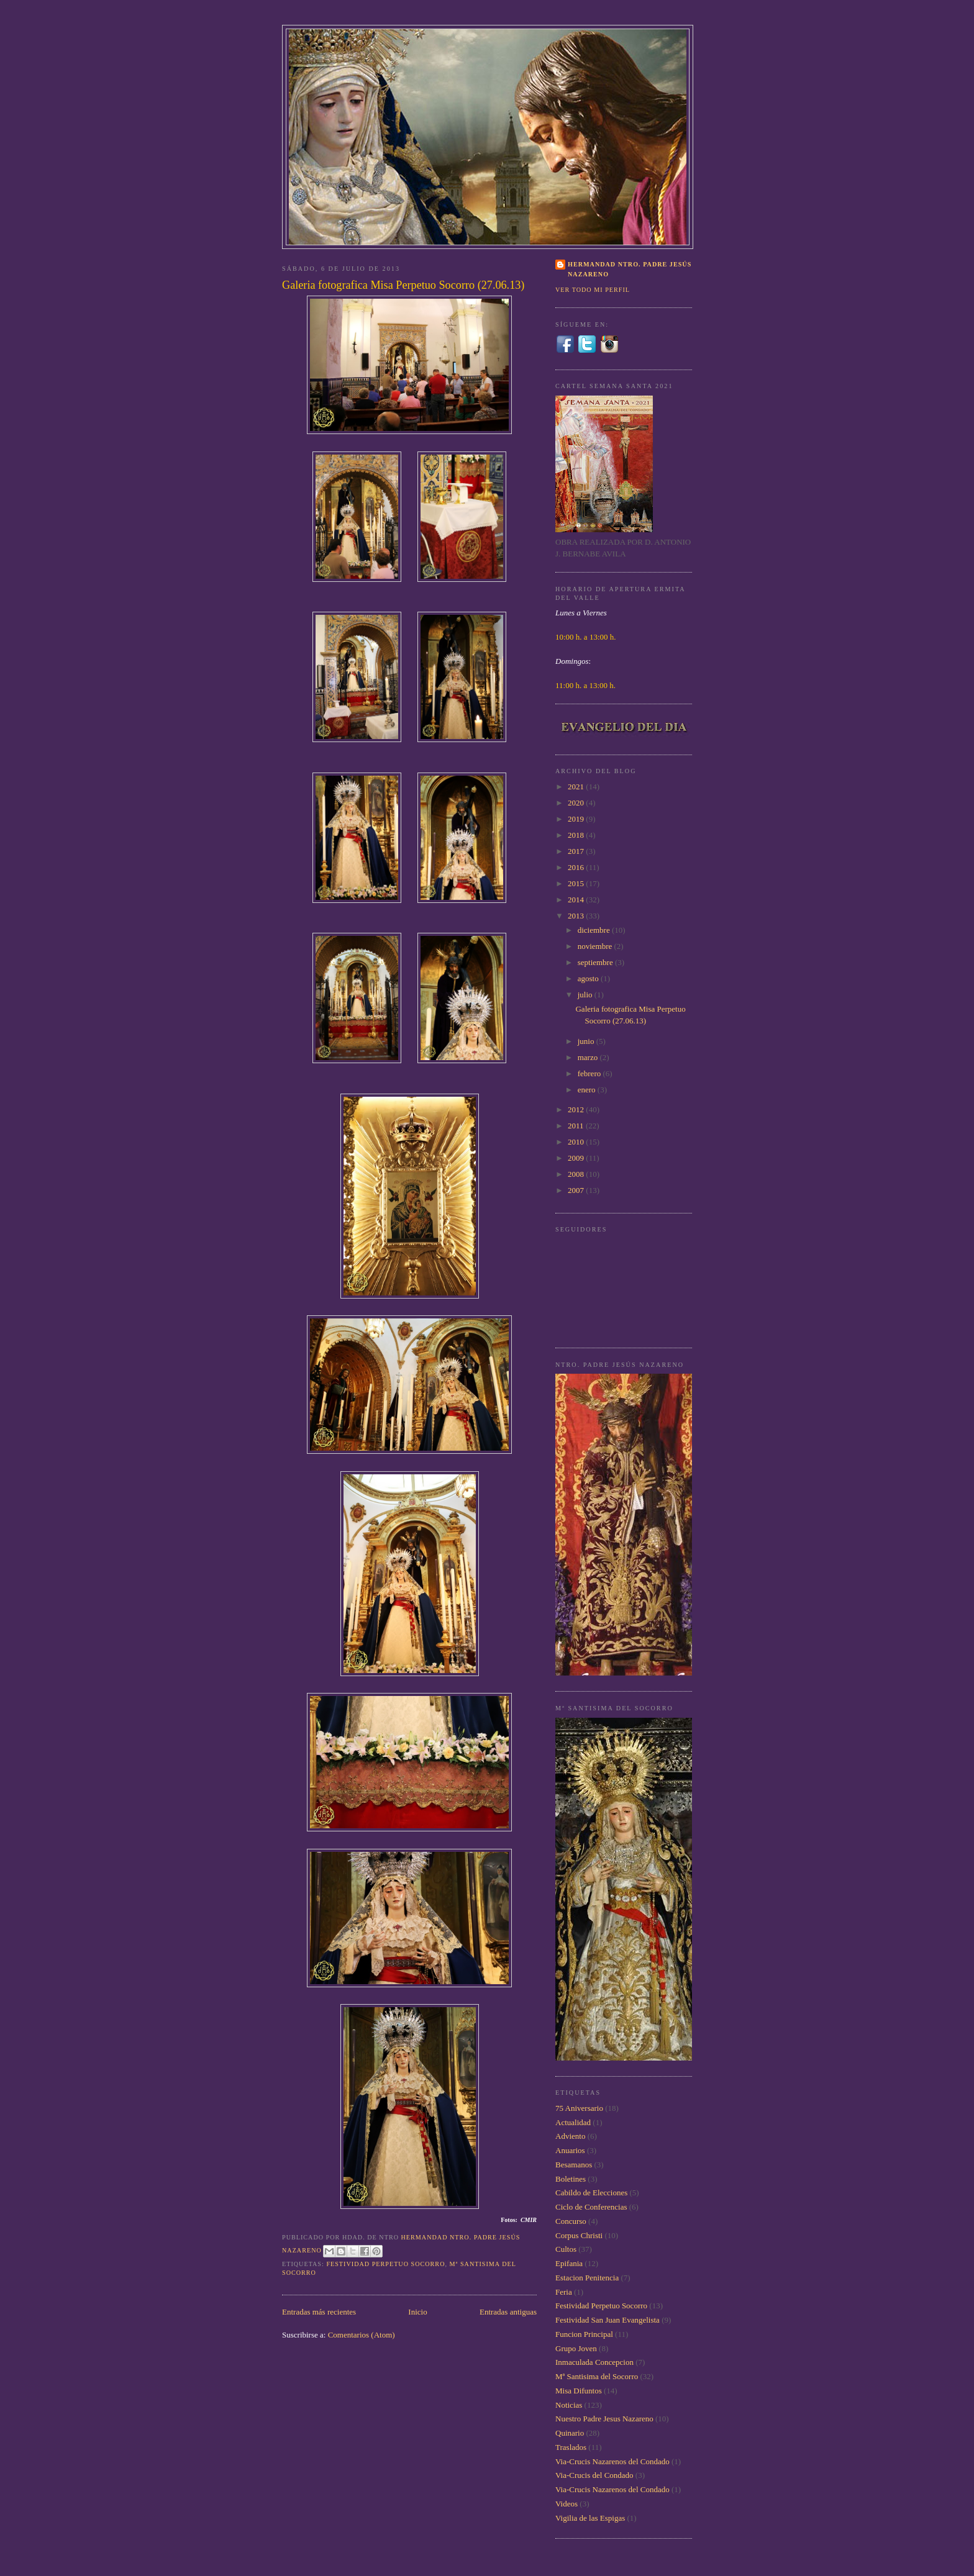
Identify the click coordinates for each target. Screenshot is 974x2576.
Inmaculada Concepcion (594, 2362)
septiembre (596, 962)
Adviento (570, 2136)
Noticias (568, 2405)
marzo (589, 1057)
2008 (577, 1174)
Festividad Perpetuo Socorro (385, 2264)
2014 (577, 899)
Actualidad (573, 2122)
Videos (566, 2503)
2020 (577, 802)
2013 (577, 915)
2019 (577, 818)
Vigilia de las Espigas (590, 2518)
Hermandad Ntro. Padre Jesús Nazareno (629, 269)
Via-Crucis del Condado (594, 2475)
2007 (577, 1190)
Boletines (570, 2179)
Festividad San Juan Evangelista (607, 2319)
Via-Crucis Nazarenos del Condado (612, 2461)
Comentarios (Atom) (361, 2334)
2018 (577, 835)
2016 (577, 867)
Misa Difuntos (578, 2390)
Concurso (570, 2221)
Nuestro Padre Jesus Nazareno (604, 2418)
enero (588, 1089)
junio (587, 1041)
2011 (577, 1125)
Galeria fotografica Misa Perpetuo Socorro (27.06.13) (403, 285)
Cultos (565, 2249)
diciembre (595, 930)
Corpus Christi (579, 2235)
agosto (589, 978)
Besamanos (573, 2164)
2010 (577, 1141)
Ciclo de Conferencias (591, 2206)
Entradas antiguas (508, 2311)
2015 (577, 883)
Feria (563, 2292)
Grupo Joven (576, 2348)
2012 (577, 1109)
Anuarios (570, 2150)
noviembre (596, 946)
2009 (577, 1158)
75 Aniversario (579, 2108)
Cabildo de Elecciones (591, 2192)
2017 (577, 851)
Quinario (569, 2433)
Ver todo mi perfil (592, 289)
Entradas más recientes (319, 2311)
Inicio (417, 2311)
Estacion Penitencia (587, 2277)
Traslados (570, 2447)
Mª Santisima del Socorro (596, 2376)
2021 (577, 786)
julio (586, 994)
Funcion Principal (584, 2334)
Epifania (569, 2263)
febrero (590, 1073)
